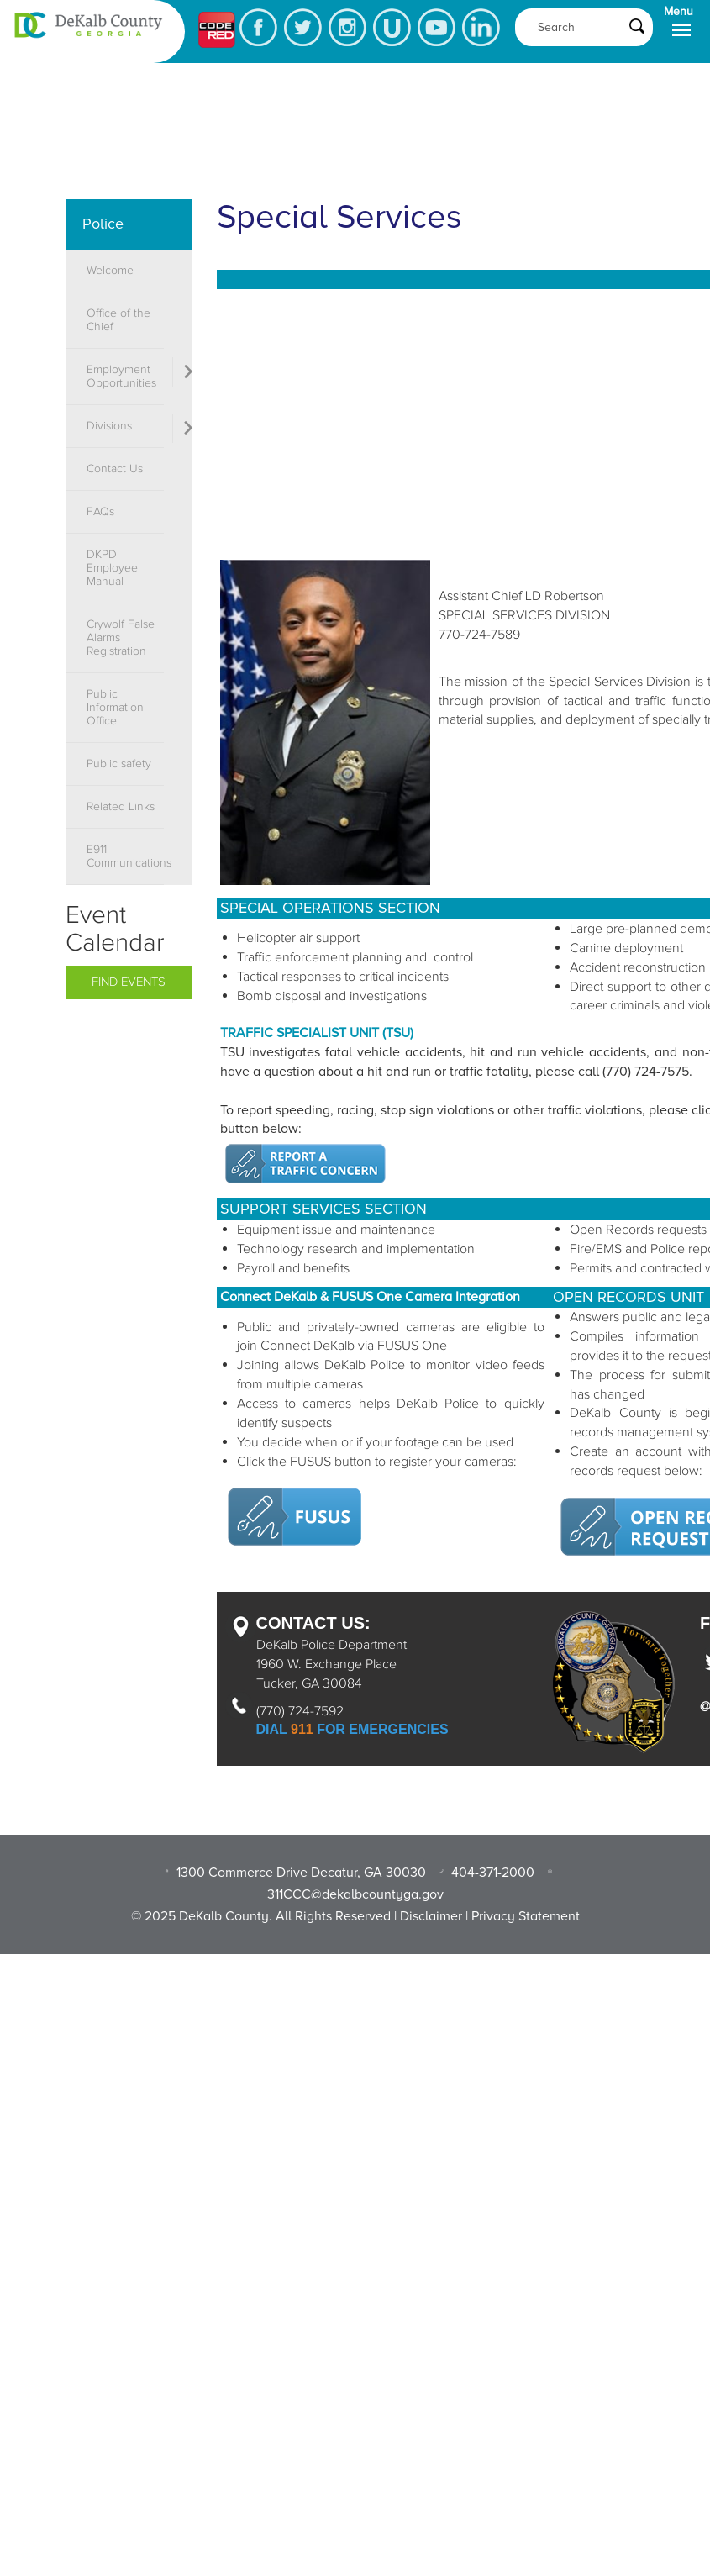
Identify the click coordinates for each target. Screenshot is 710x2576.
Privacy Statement (525, 1916)
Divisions (109, 426)
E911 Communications (125, 856)
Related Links (121, 807)
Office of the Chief (118, 320)
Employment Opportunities (121, 376)
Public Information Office (115, 707)
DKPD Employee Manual (112, 568)
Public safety (119, 764)
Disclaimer (431, 1916)
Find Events (129, 982)
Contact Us (115, 469)
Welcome (110, 271)
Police (103, 223)
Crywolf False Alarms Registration (121, 638)
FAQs (100, 512)
